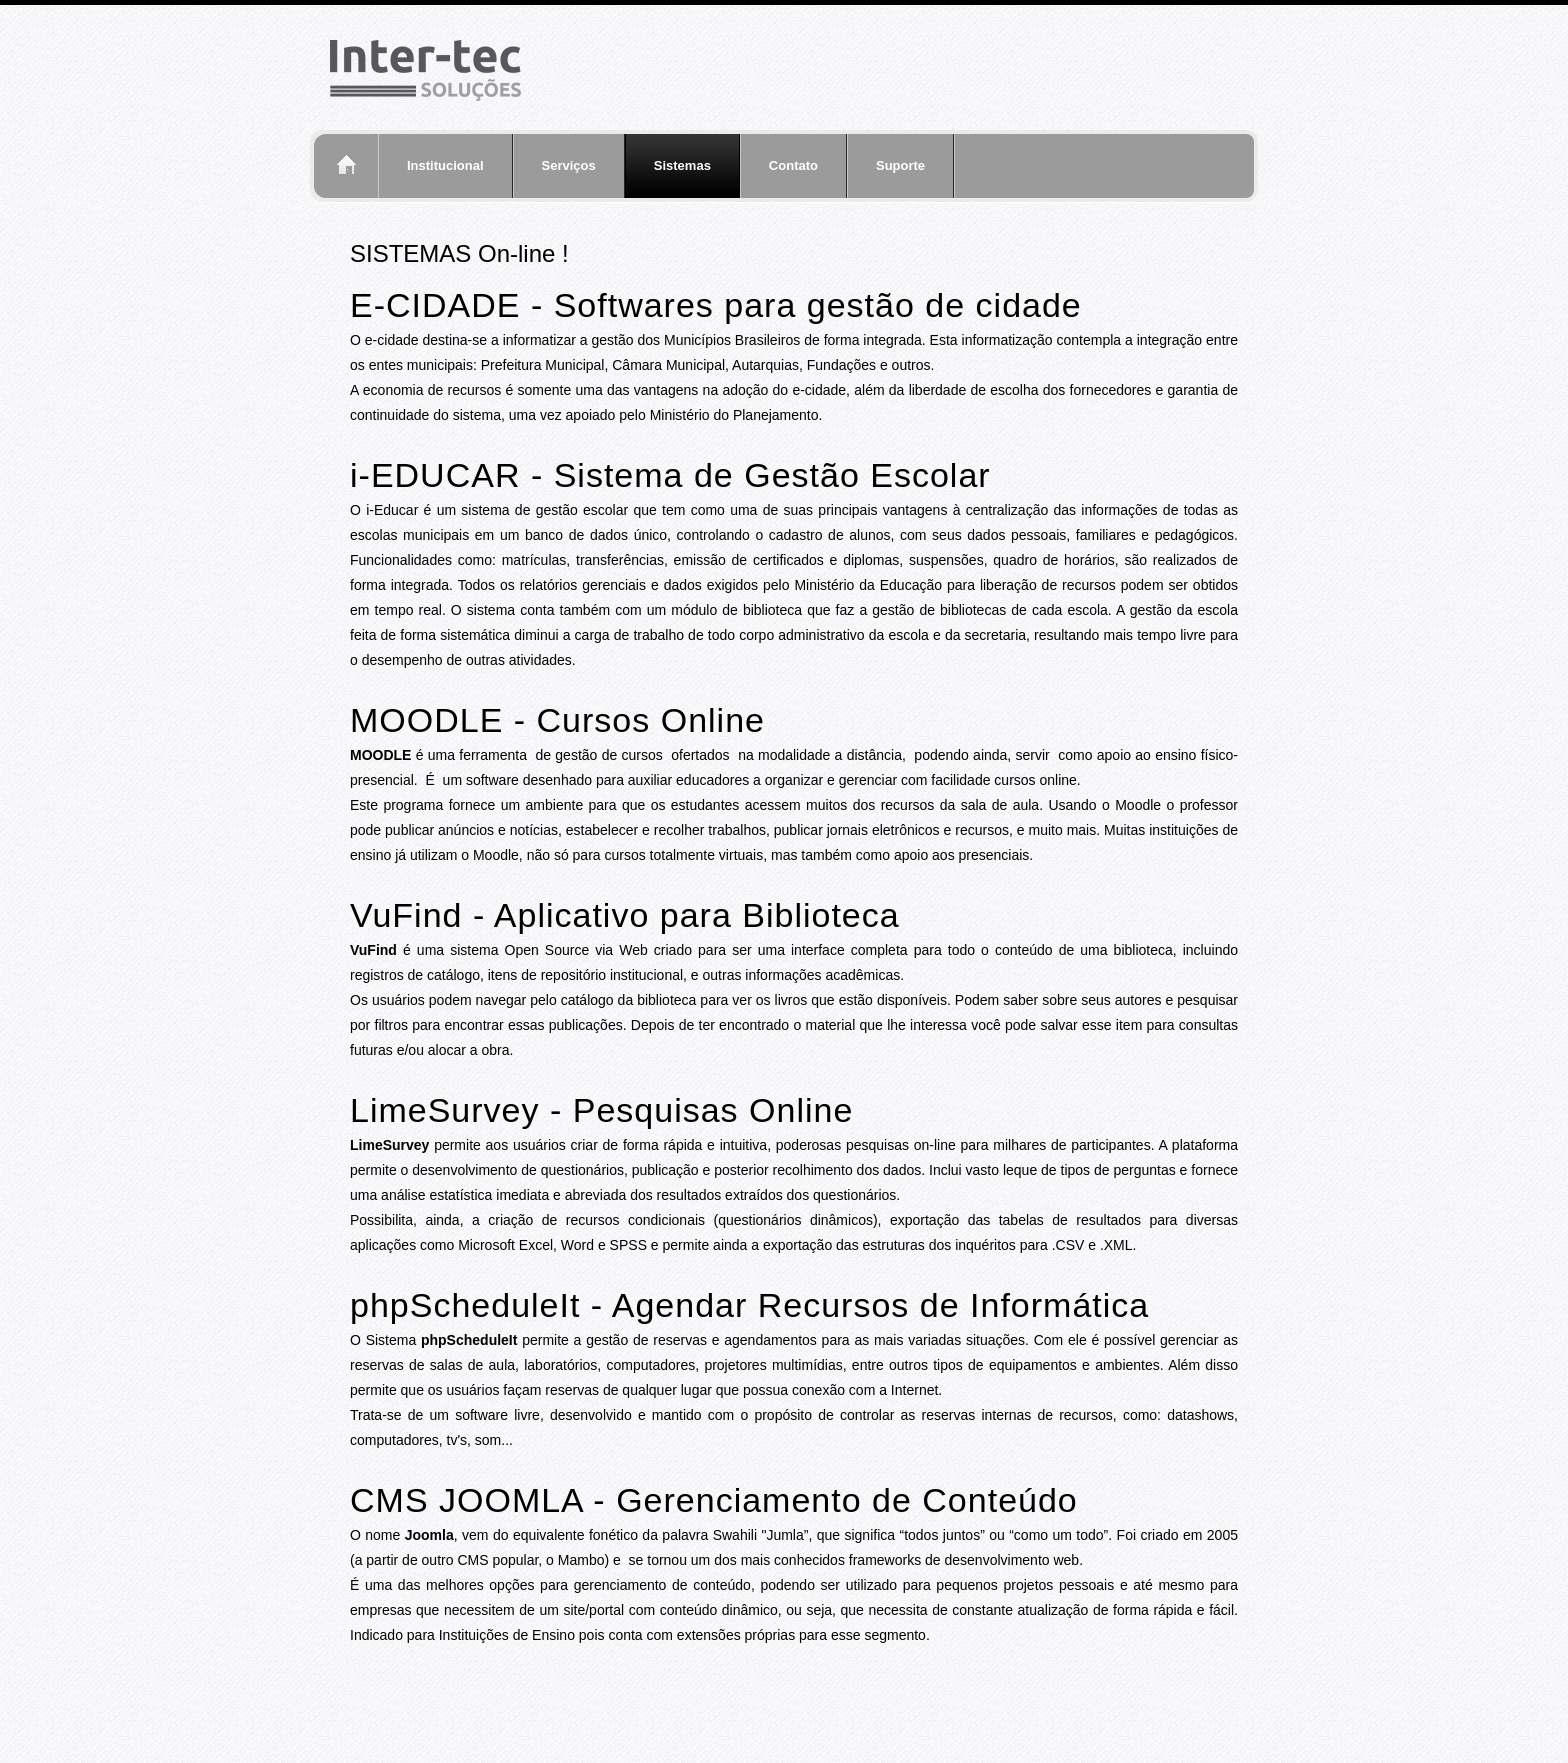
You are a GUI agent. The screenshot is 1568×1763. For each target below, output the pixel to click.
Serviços (569, 165)
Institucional (445, 165)
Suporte (900, 165)
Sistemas (682, 165)
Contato (793, 165)
